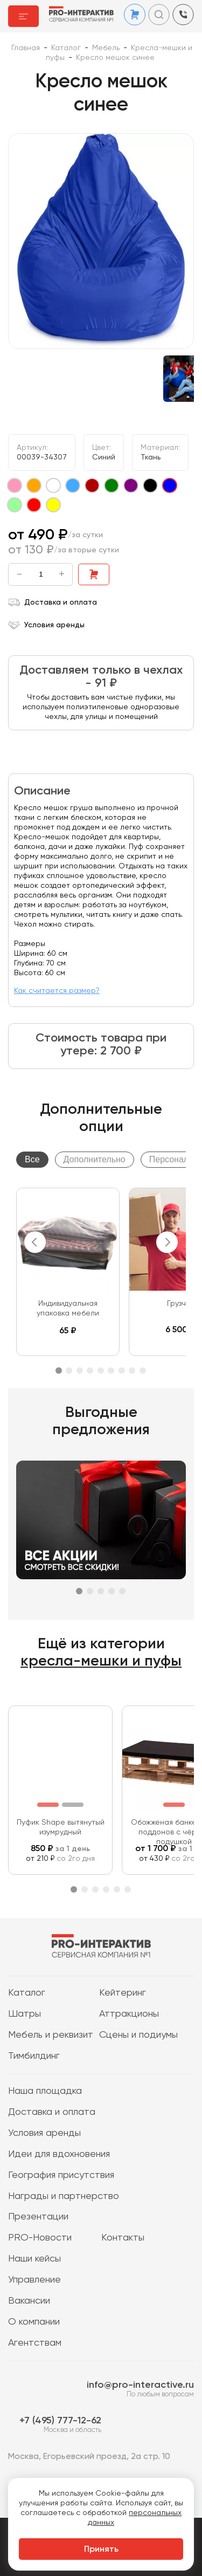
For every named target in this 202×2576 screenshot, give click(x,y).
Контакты (122, 2238)
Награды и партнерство (63, 2196)
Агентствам (34, 2343)
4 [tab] (90, 1370)
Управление (34, 2280)
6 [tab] (111, 1370)
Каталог (26, 1993)
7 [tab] (122, 1370)
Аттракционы (129, 2014)
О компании (34, 2322)
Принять (101, 2549)
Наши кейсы (34, 2259)
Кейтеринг (122, 1993)
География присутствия (61, 2175)
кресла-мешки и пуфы (101, 1661)
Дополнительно (95, 1159)
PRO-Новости (40, 2238)
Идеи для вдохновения (59, 2154)
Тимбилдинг (34, 2056)
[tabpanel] (68, 1272)
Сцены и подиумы (138, 2035)
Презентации (38, 2217)
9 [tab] (143, 1370)
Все (32, 1159)
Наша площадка (45, 2091)
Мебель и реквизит (50, 2035)
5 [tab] (100, 1370)
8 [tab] (132, 1370)
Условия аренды (46, 625)
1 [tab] (58, 1370)
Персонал (169, 1159)
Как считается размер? (57, 991)
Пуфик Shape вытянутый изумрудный (61, 1827)
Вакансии (29, 2301)
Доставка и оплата (52, 602)
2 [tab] (69, 1370)
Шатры (24, 2014)
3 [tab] (79, 1370)
